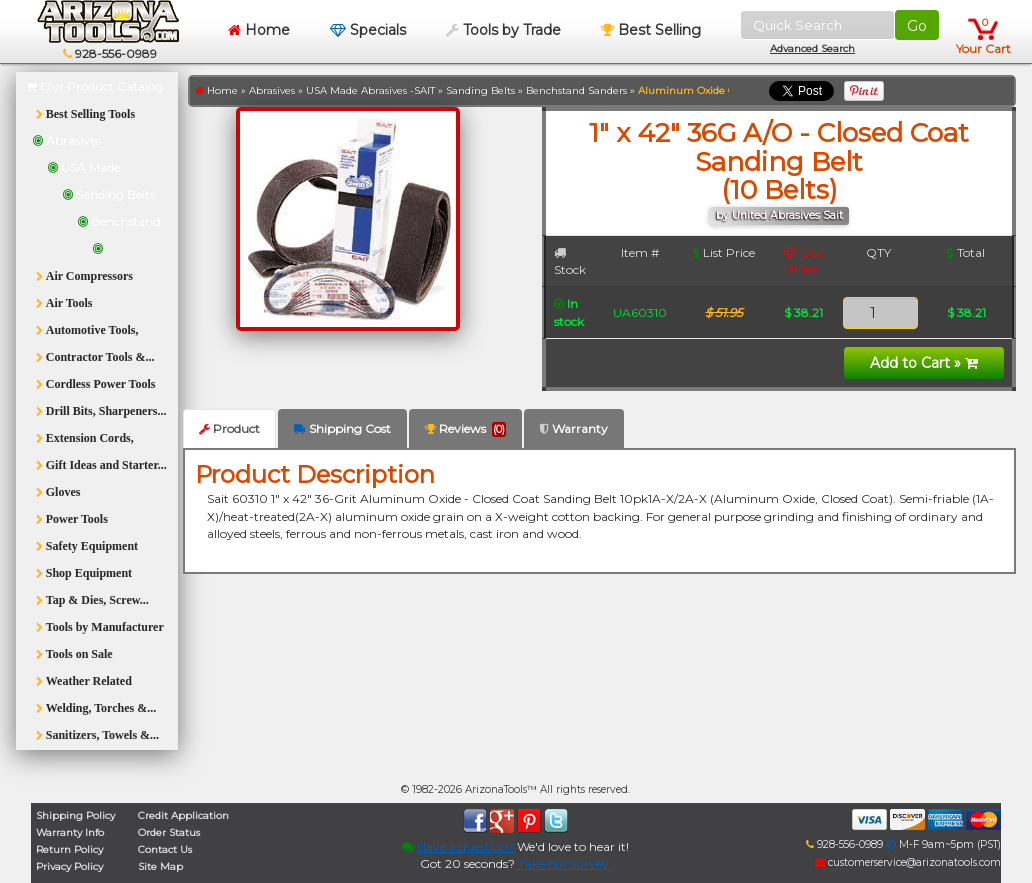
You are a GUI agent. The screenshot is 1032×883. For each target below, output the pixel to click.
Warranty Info (70, 832)
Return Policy (69, 849)
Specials (368, 30)
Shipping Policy (75, 815)
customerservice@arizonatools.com (908, 862)
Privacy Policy (69, 866)
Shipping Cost (342, 428)
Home (259, 30)
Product (229, 428)
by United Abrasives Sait (779, 215)
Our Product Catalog (94, 86)
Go (917, 26)
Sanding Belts (480, 90)
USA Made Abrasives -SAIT (370, 90)
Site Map (160, 866)
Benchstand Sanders (576, 90)
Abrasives (272, 90)
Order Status (169, 832)
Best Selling (651, 30)
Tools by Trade (503, 30)
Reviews (465, 429)
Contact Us (165, 849)
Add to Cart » (924, 363)
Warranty (574, 428)
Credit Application (183, 815)
